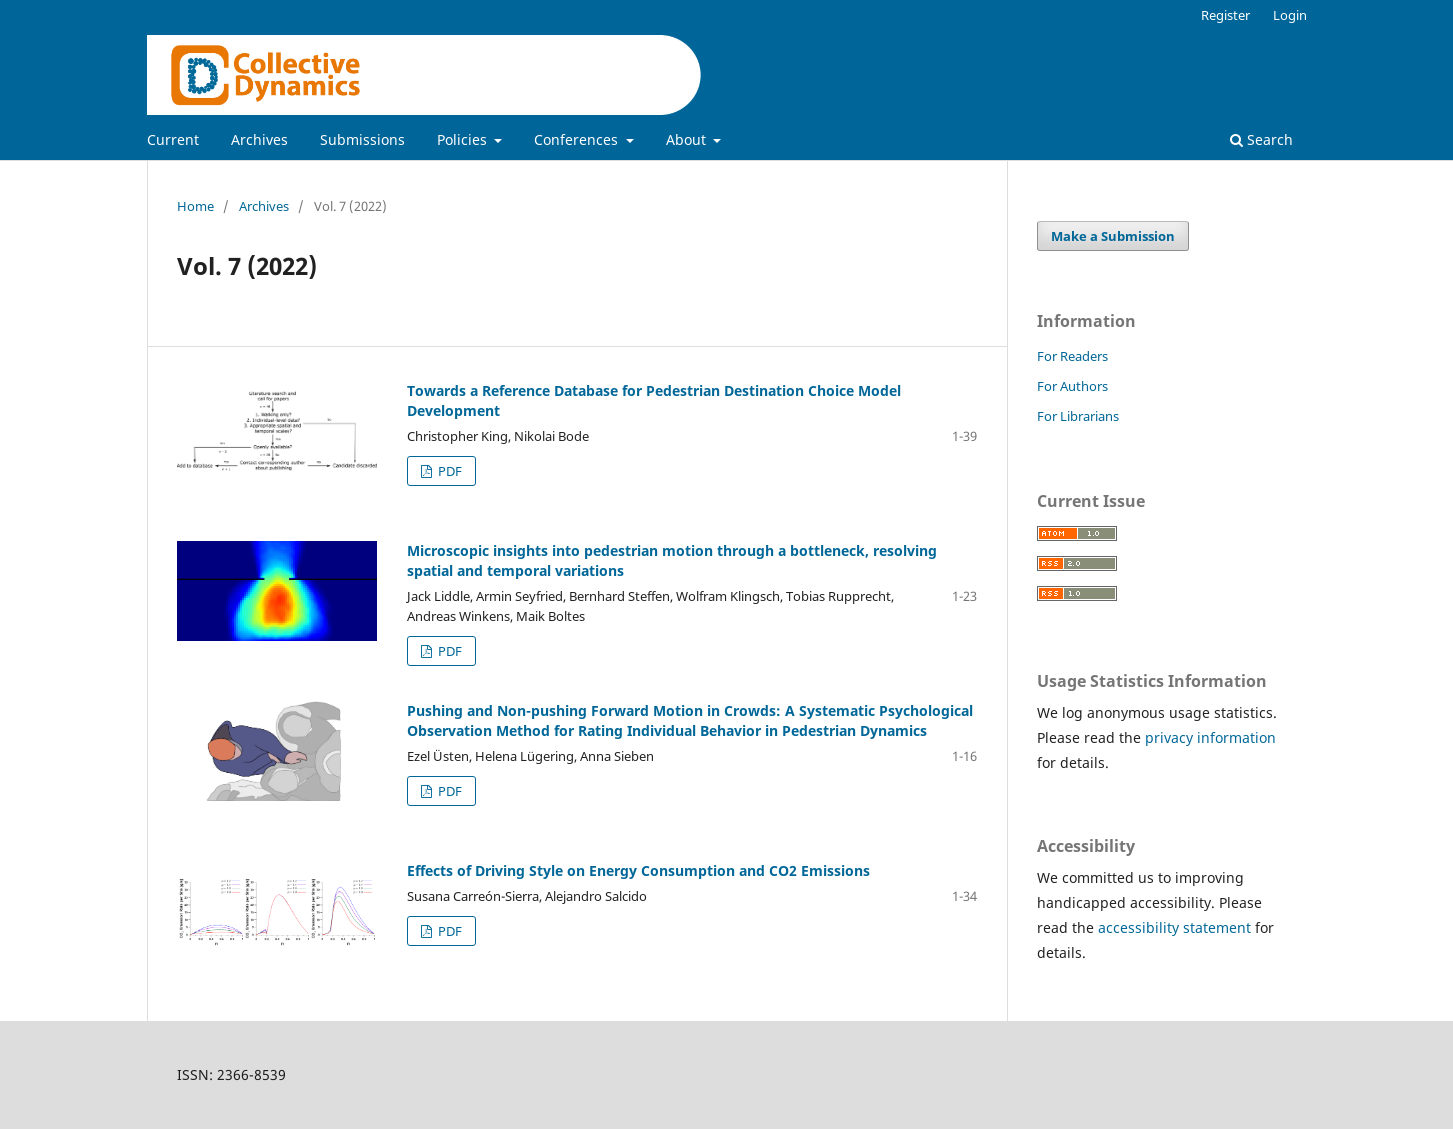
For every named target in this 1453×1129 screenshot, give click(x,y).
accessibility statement (1174, 927)
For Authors (1072, 386)
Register (1225, 15)
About (688, 139)
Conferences (578, 139)
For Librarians (1078, 416)
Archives (259, 139)
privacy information (1210, 737)
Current (173, 139)
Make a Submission (1113, 236)
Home (195, 206)
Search (1261, 139)
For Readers (1072, 356)
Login (1290, 15)
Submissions (362, 139)
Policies (464, 139)
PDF (448, 471)
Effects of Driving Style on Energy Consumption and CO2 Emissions (638, 870)
